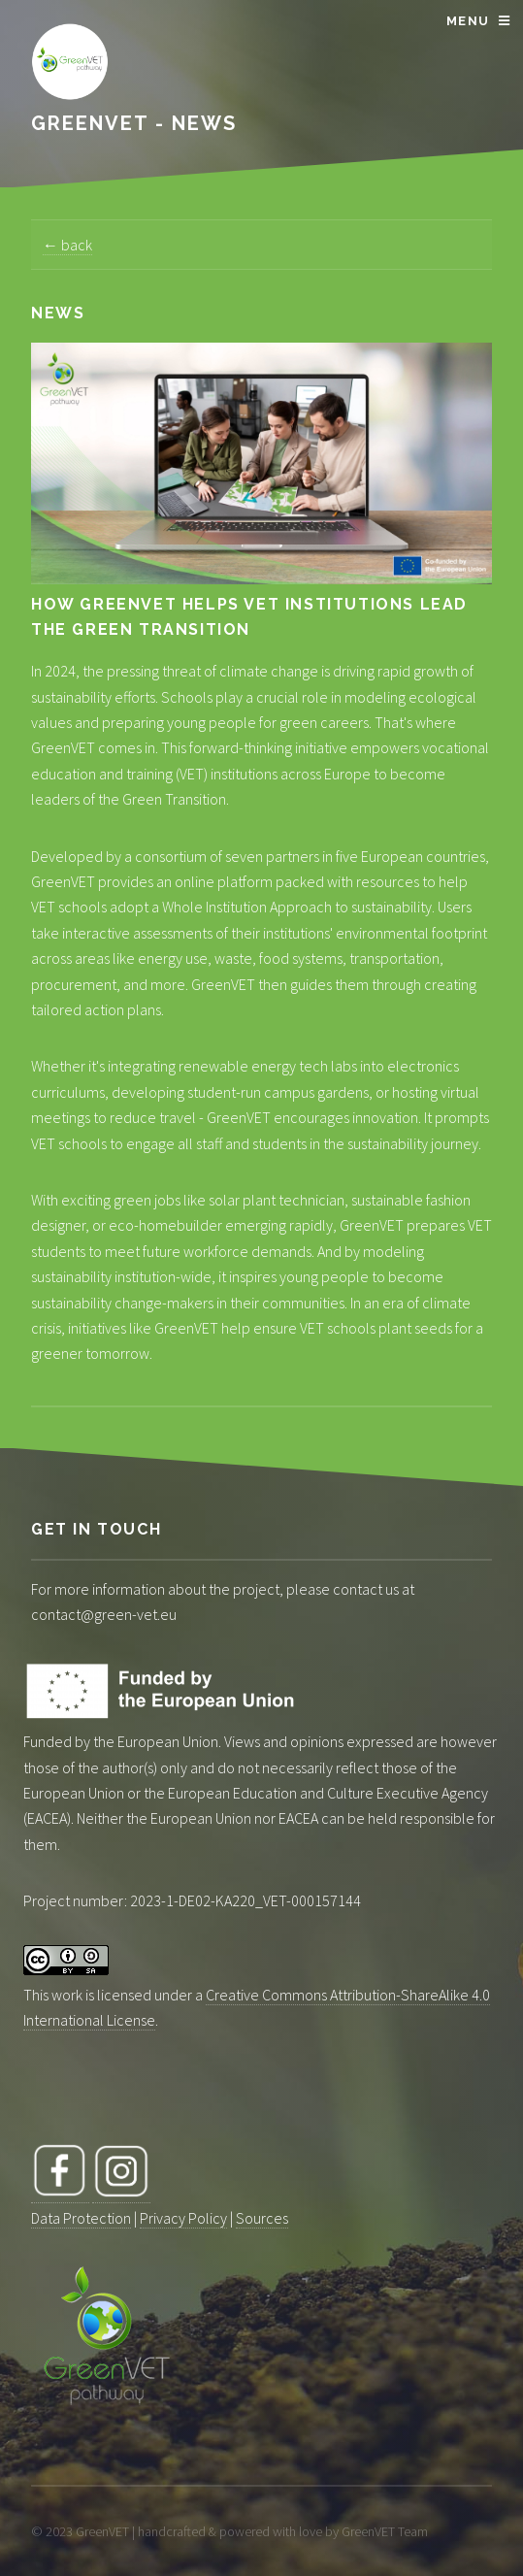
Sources (262, 2218)
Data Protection (81, 2218)
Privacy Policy (183, 2218)
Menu (467, 21)
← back (67, 244)
